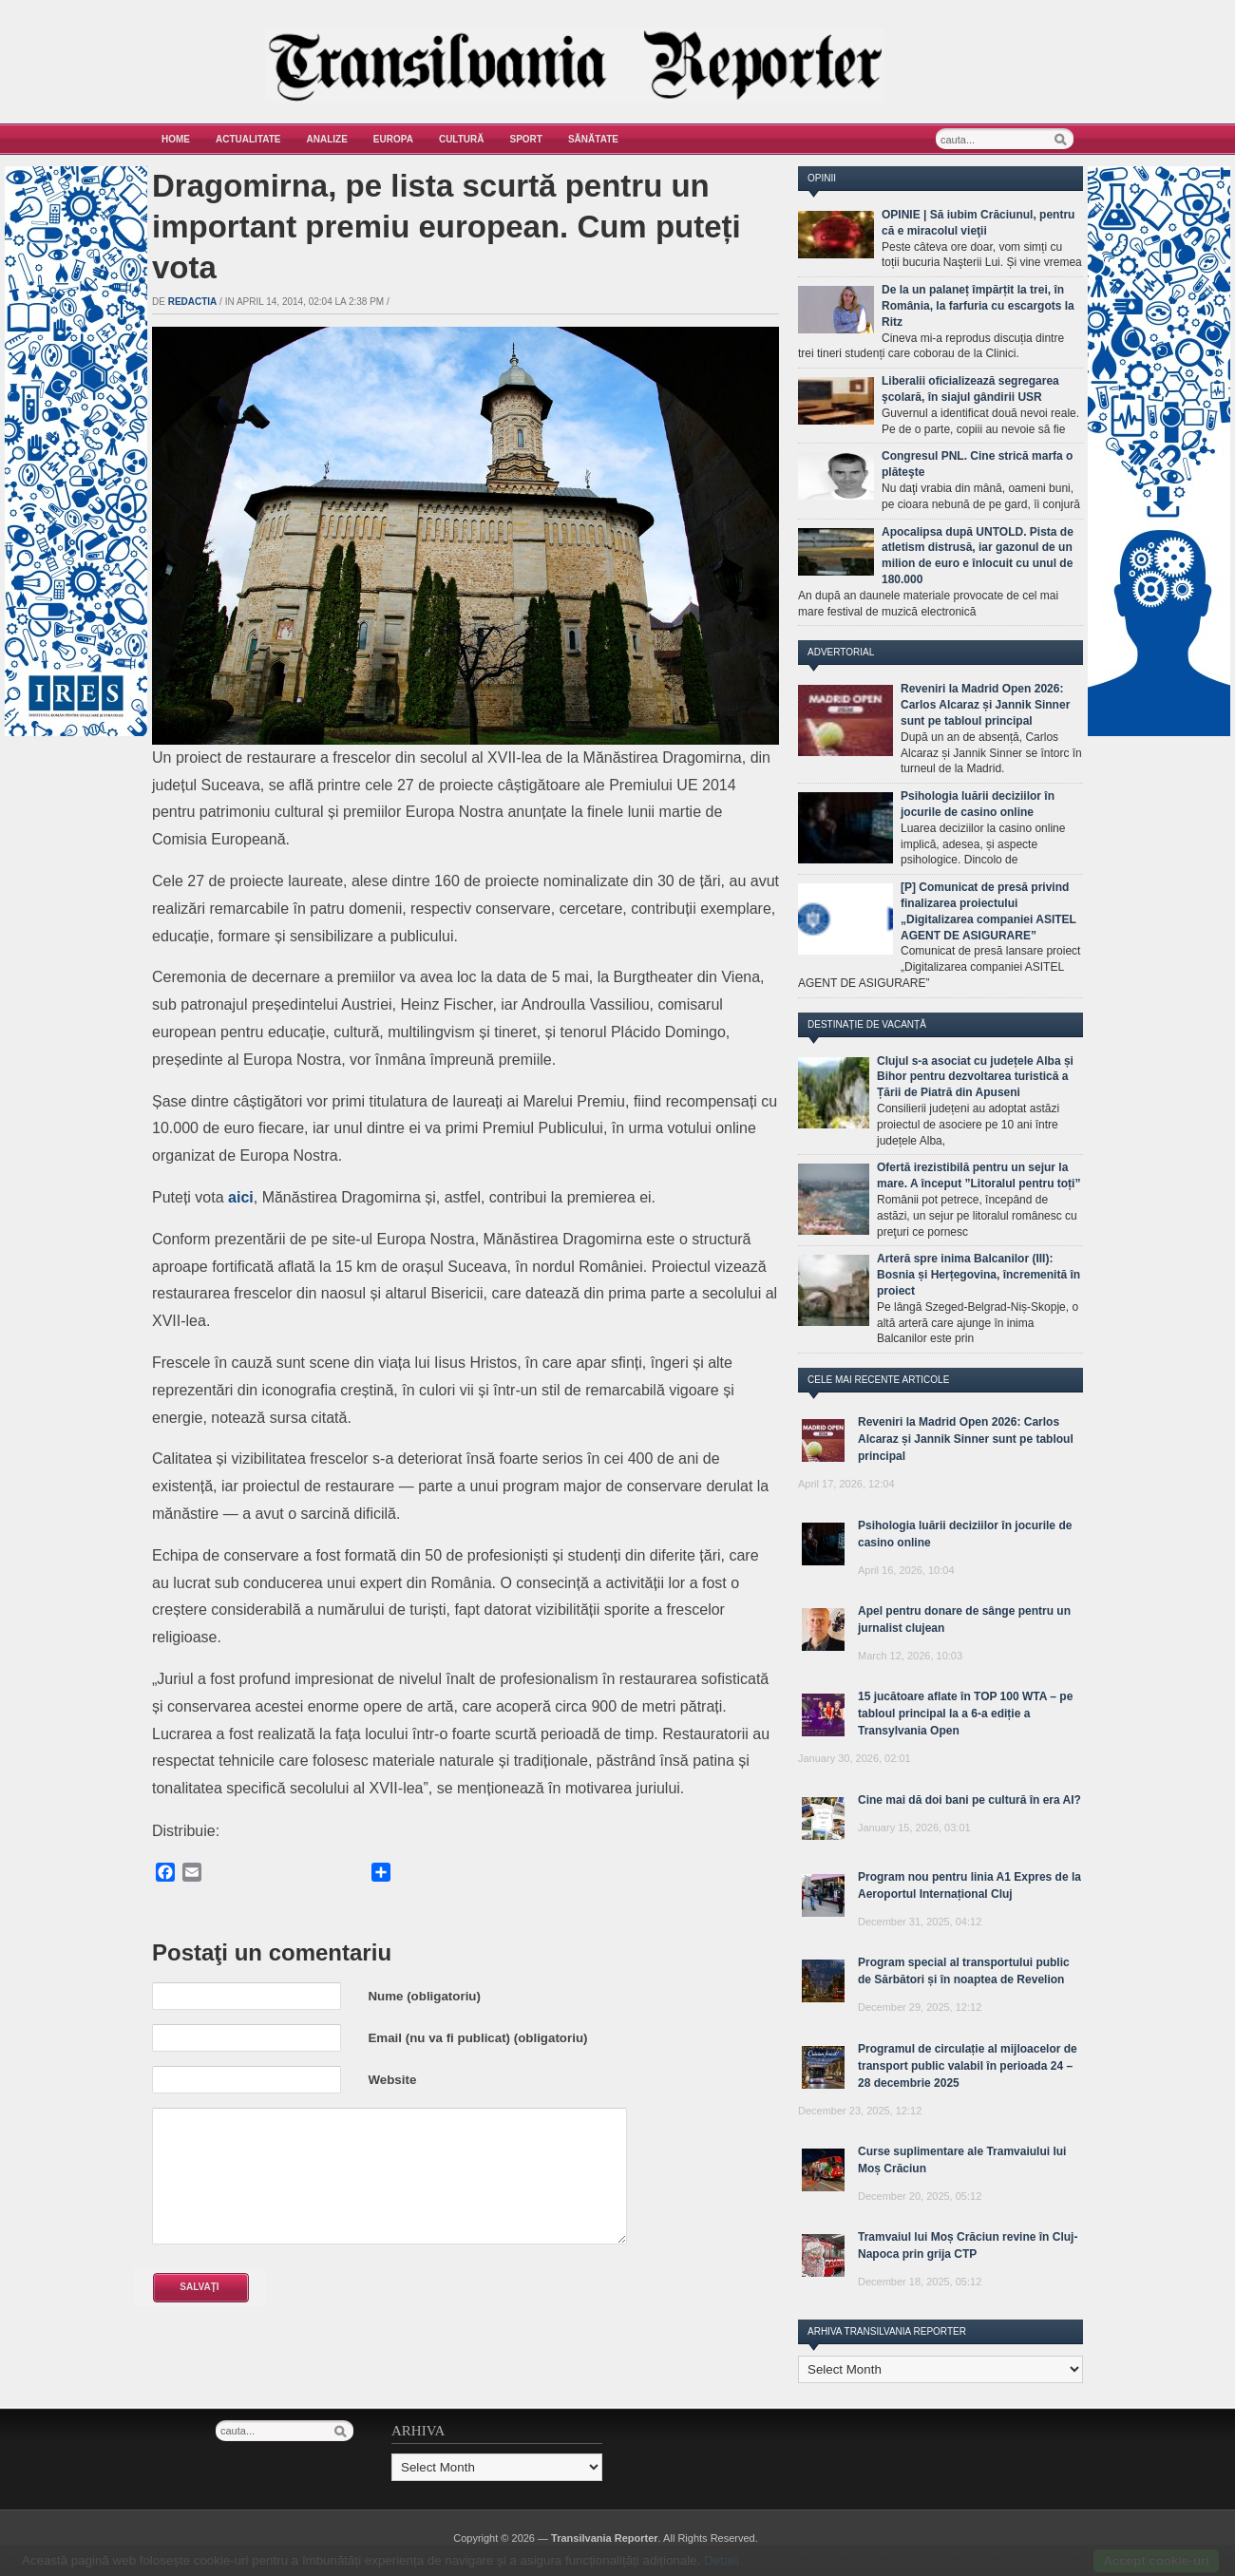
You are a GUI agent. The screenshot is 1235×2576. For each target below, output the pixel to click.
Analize (327, 139)
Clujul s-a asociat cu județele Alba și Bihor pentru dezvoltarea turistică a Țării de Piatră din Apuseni (975, 1077)
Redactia (193, 301)
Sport (526, 139)
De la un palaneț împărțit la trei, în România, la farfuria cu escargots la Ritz (978, 306)
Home (176, 139)
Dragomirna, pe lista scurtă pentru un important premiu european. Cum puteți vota (446, 226)
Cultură (461, 139)
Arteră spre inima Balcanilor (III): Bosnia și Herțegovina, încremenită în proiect (978, 1274)
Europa (393, 139)
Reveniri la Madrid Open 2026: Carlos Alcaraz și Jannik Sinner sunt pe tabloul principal (985, 705)
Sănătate (593, 139)
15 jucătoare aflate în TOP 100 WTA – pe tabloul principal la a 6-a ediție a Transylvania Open (965, 1713)
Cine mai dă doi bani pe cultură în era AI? (969, 1800)
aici (241, 1197)
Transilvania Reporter (604, 2538)
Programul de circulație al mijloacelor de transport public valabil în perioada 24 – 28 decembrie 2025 (967, 2066)
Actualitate (248, 139)
